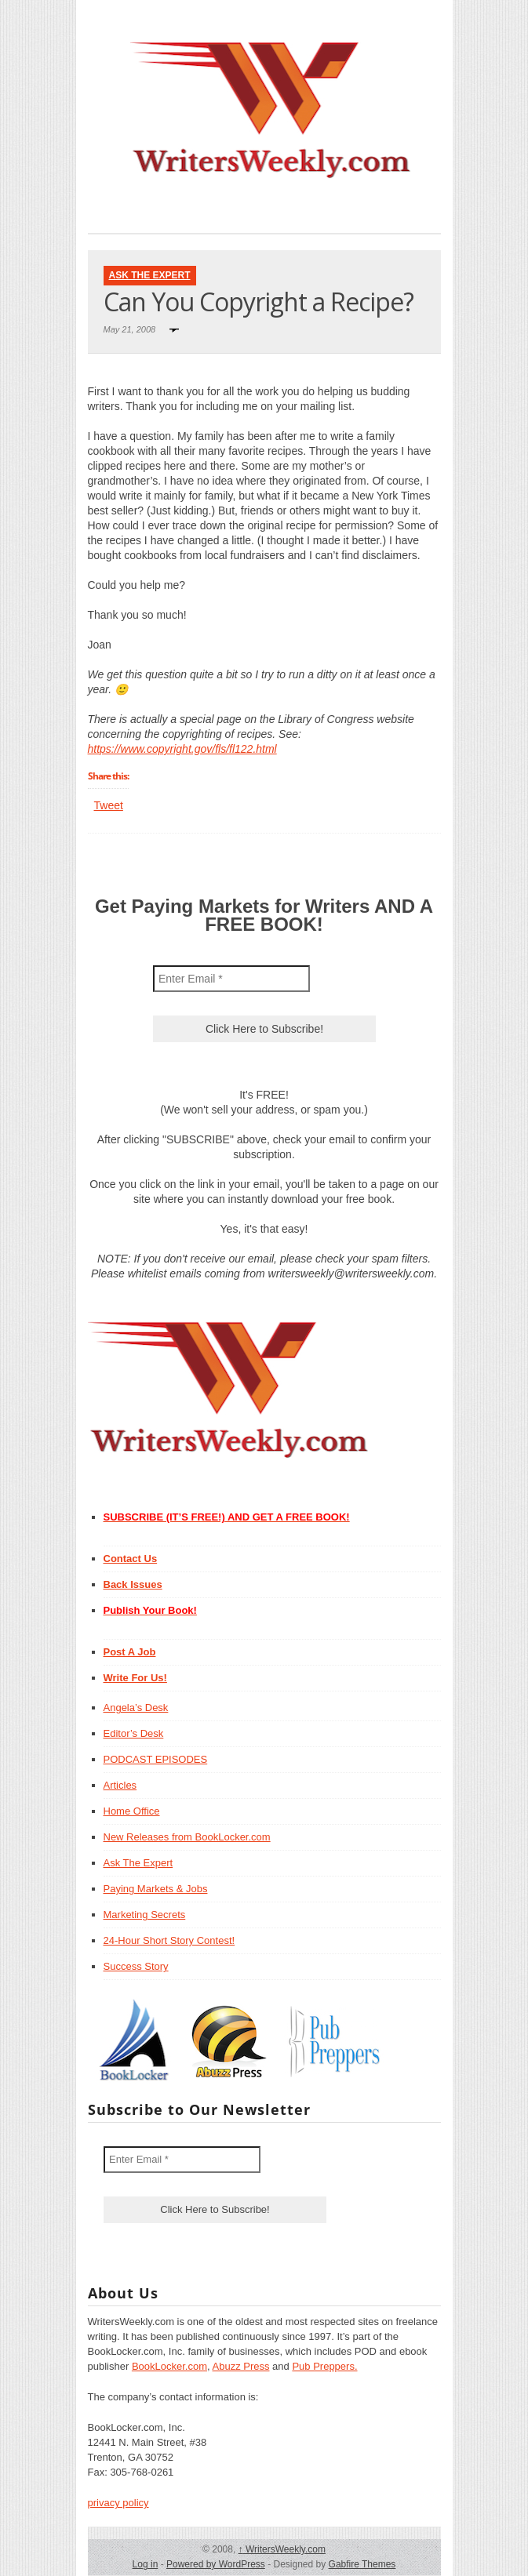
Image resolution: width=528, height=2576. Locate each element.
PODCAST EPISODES (156, 1759)
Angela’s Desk (136, 1707)
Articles (120, 1785)
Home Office (132, 1811)
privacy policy (118, 2503)
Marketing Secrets (145, 1914)
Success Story (136, 1966)
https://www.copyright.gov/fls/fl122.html (182, 749)
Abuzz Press (241, 2366)
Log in (145, 2564)
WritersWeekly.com (282, 2549)
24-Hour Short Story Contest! (169, 1940)
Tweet (108, 805)
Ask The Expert (150, 275)
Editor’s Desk (134, 1733)
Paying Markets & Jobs (156, 1889)
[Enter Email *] (231, 978)
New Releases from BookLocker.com (187, 1837)
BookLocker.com (169, 2366)
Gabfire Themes (362, 2564)
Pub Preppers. (324, 2366)
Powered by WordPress (215, 2564)
